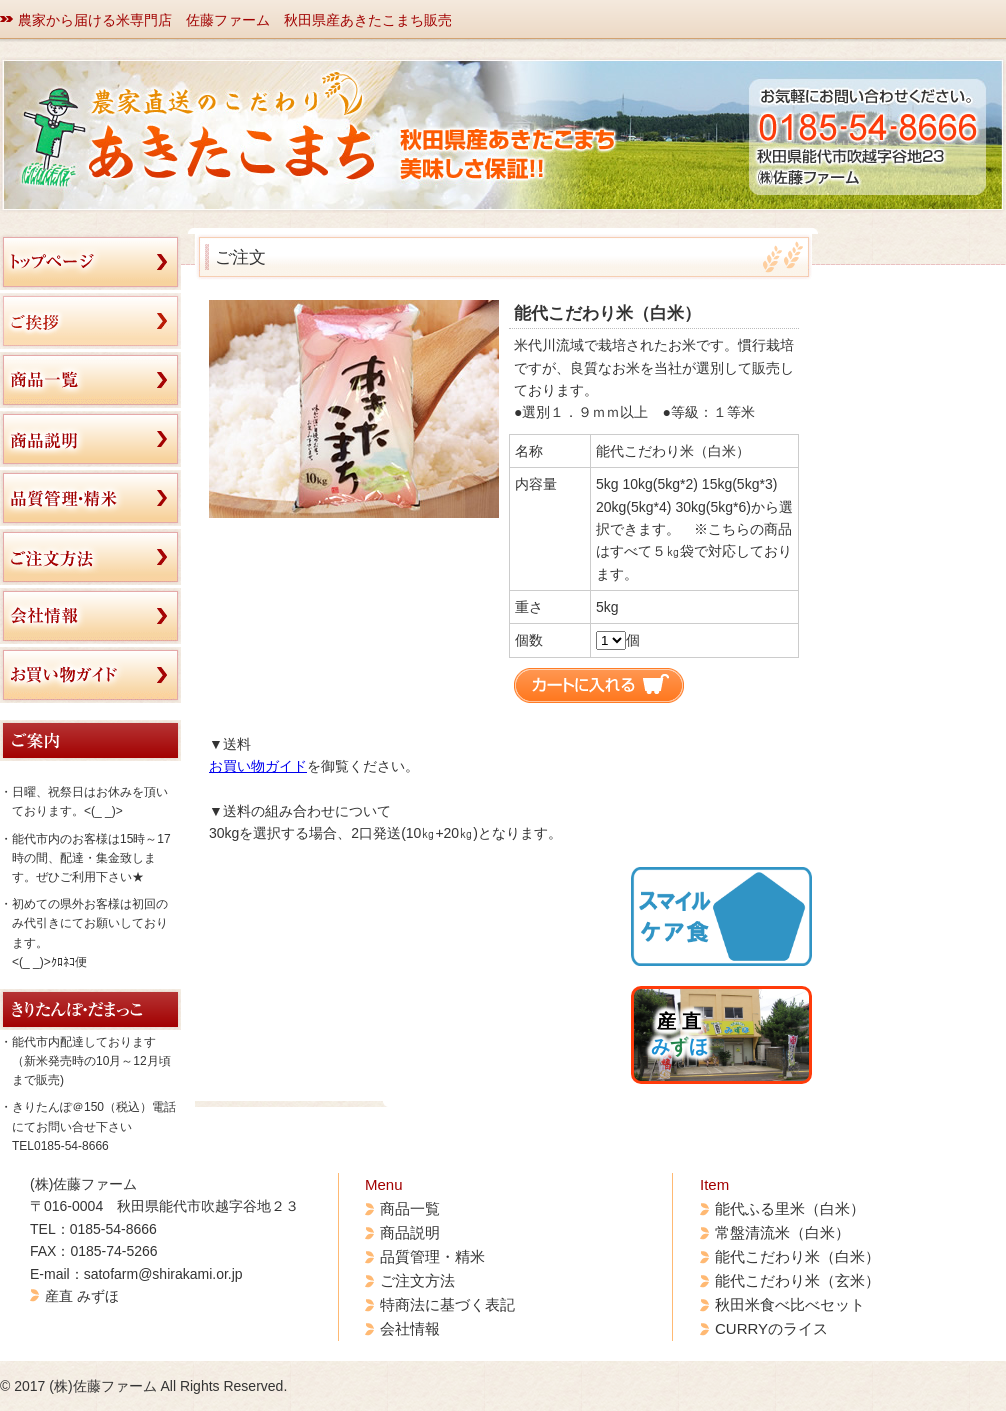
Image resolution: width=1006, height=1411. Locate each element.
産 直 (679, 1034)
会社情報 (410, 1328)
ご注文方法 (417, 1280)
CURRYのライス (771, 1328)
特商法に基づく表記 (447, 1304)
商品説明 (410, 1232)
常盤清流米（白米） (782, 1232)
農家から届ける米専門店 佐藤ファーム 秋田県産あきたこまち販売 (235, 20)
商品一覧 (410, 1208)
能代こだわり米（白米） (797, 1256)
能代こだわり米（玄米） (797, 1280)
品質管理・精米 (432, 1256)
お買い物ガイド (258, 766)
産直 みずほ (82, 1296)
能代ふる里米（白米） (790, 1208)
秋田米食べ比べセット (790, 1304)
